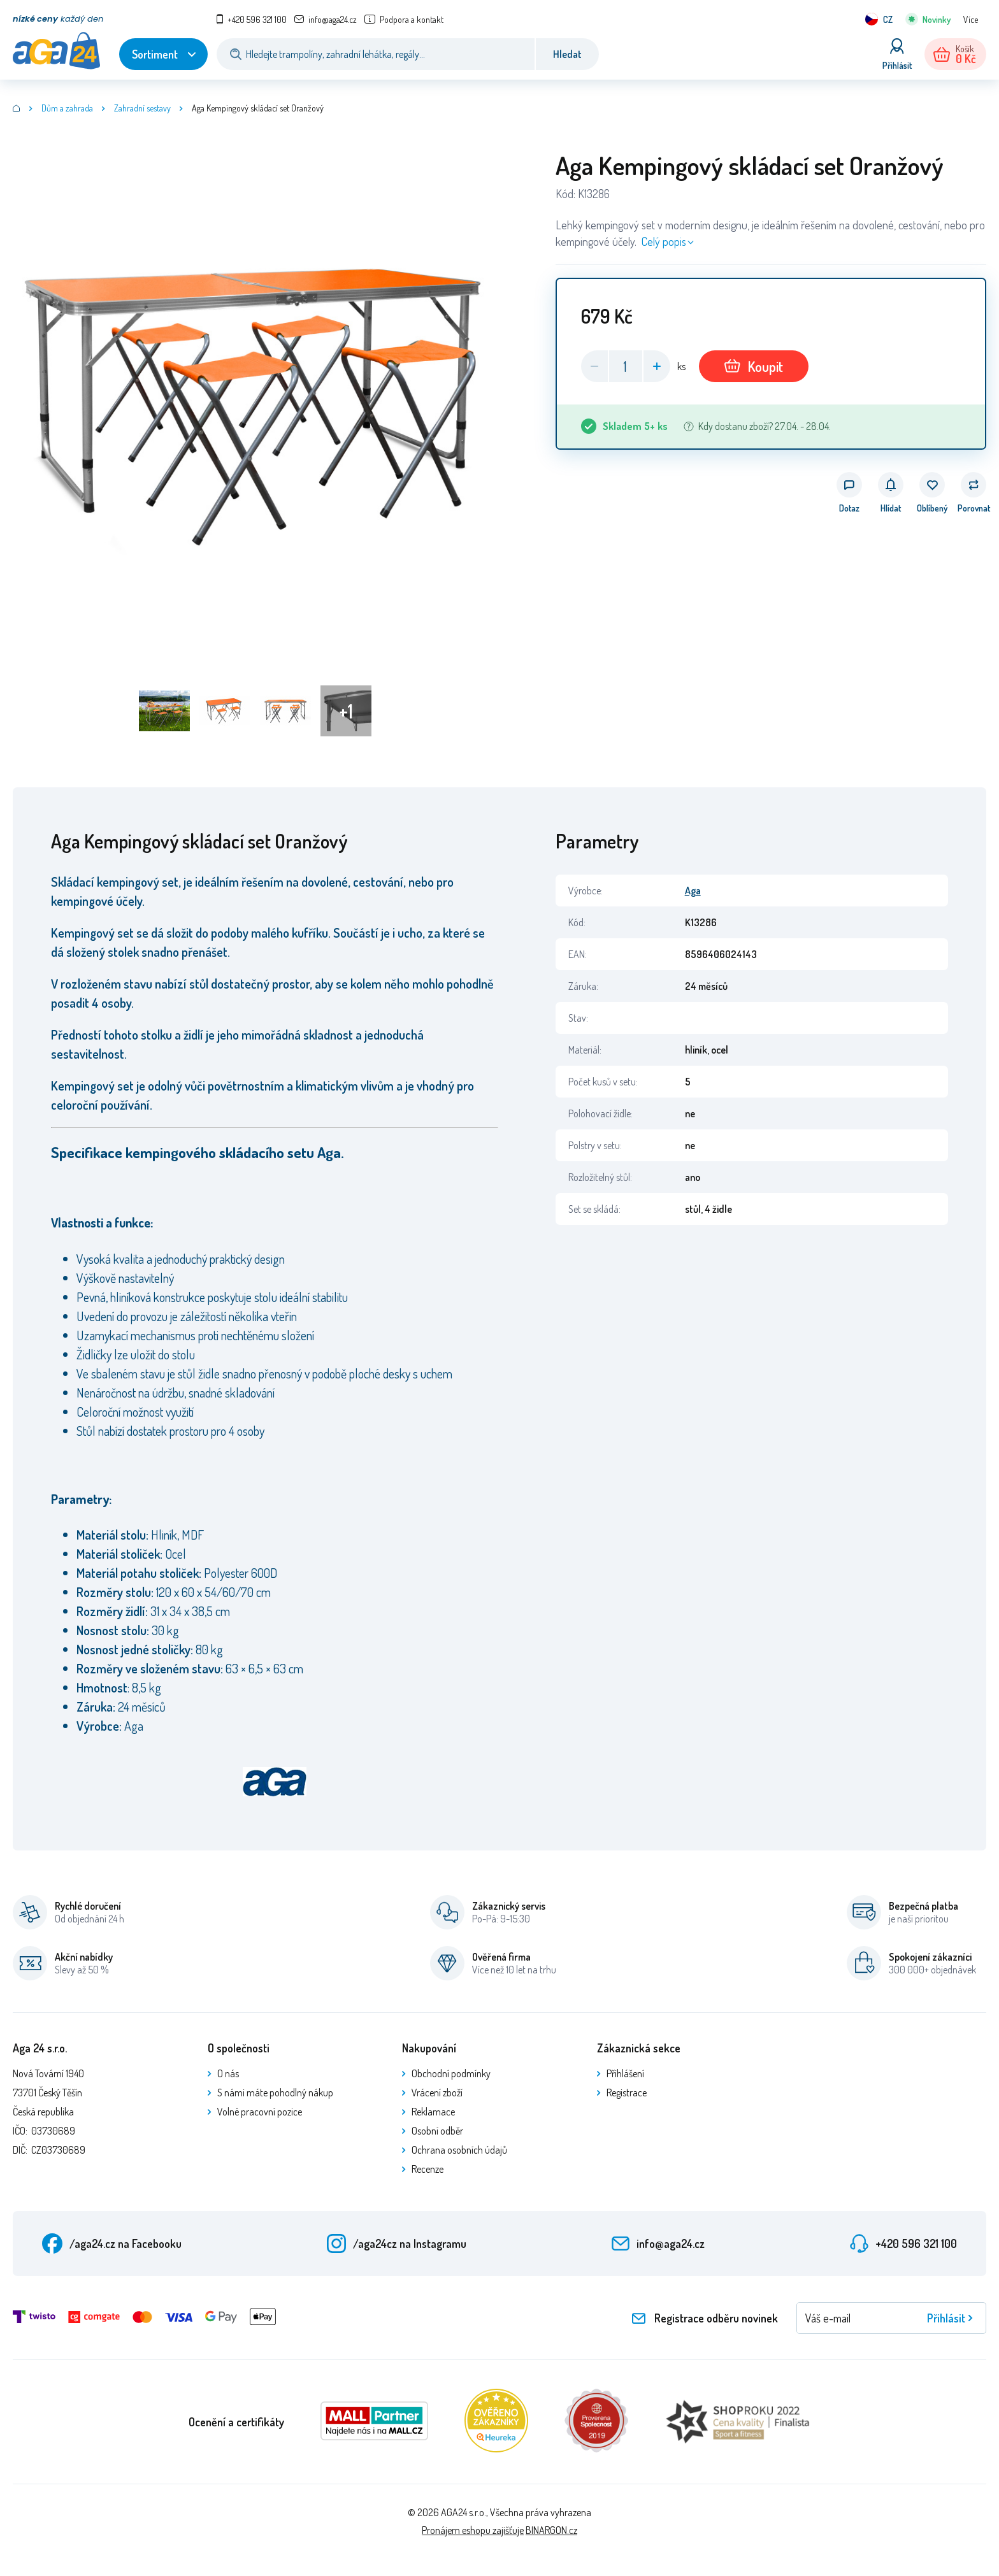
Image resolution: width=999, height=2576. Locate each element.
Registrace (627, 2092)
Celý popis (664, 241)
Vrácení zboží (437, 2092)
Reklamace (433, 2111)
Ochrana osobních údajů (459, 2149)
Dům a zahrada (67, 108)
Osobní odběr (437, 2130)
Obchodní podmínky (451, 2073)
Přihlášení (625, 2073)
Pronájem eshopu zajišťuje (473, 2530)
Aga (693, 890)
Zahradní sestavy (142, 108)
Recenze (427, 2169)
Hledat (567, 54)
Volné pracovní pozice (259, 2111)
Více (970, 19)
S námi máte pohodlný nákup (275, 2092)
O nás (228, 2073)
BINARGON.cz (551, 2530)
